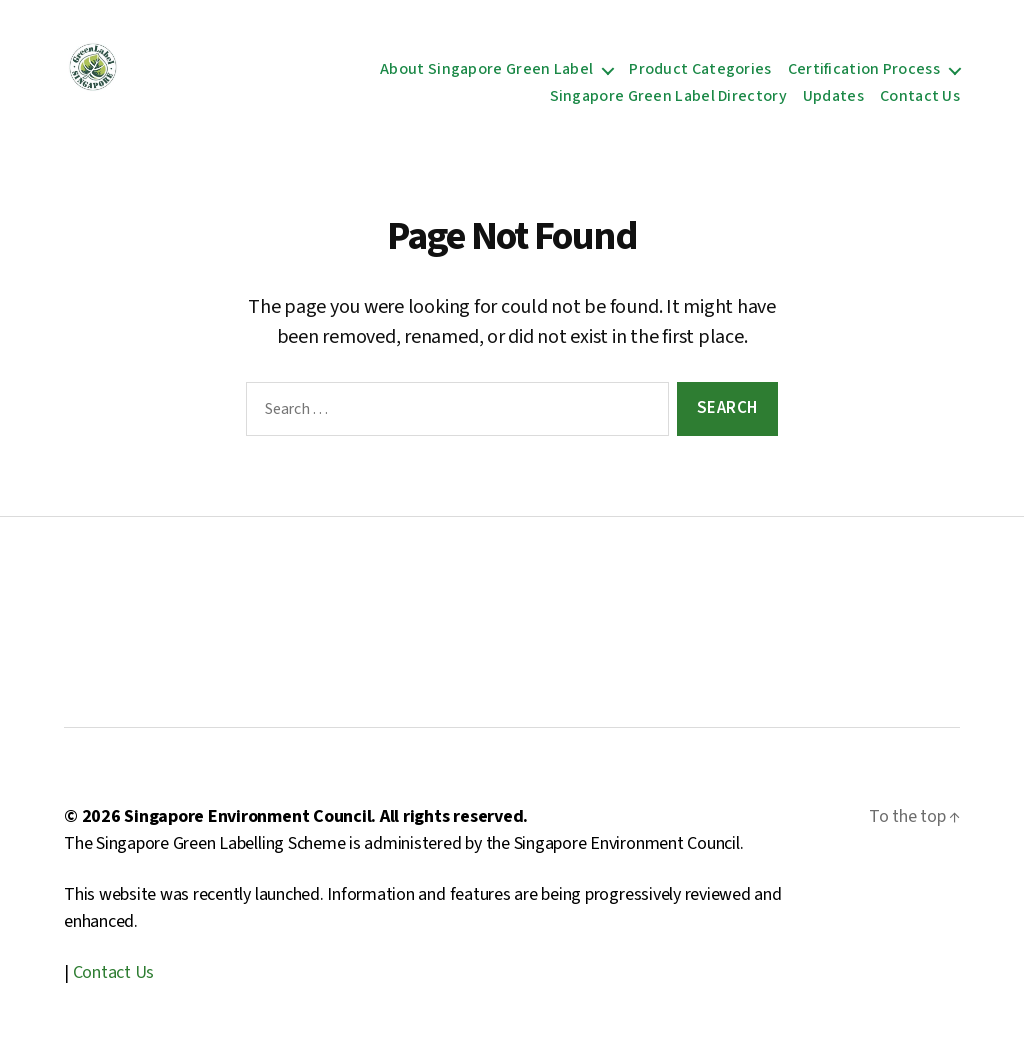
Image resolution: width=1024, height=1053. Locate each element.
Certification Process (864, 69)
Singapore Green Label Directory (668, 96)
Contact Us (920, 96)
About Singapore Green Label (486, 69)
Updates (833, 96)
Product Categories (700, 69)
